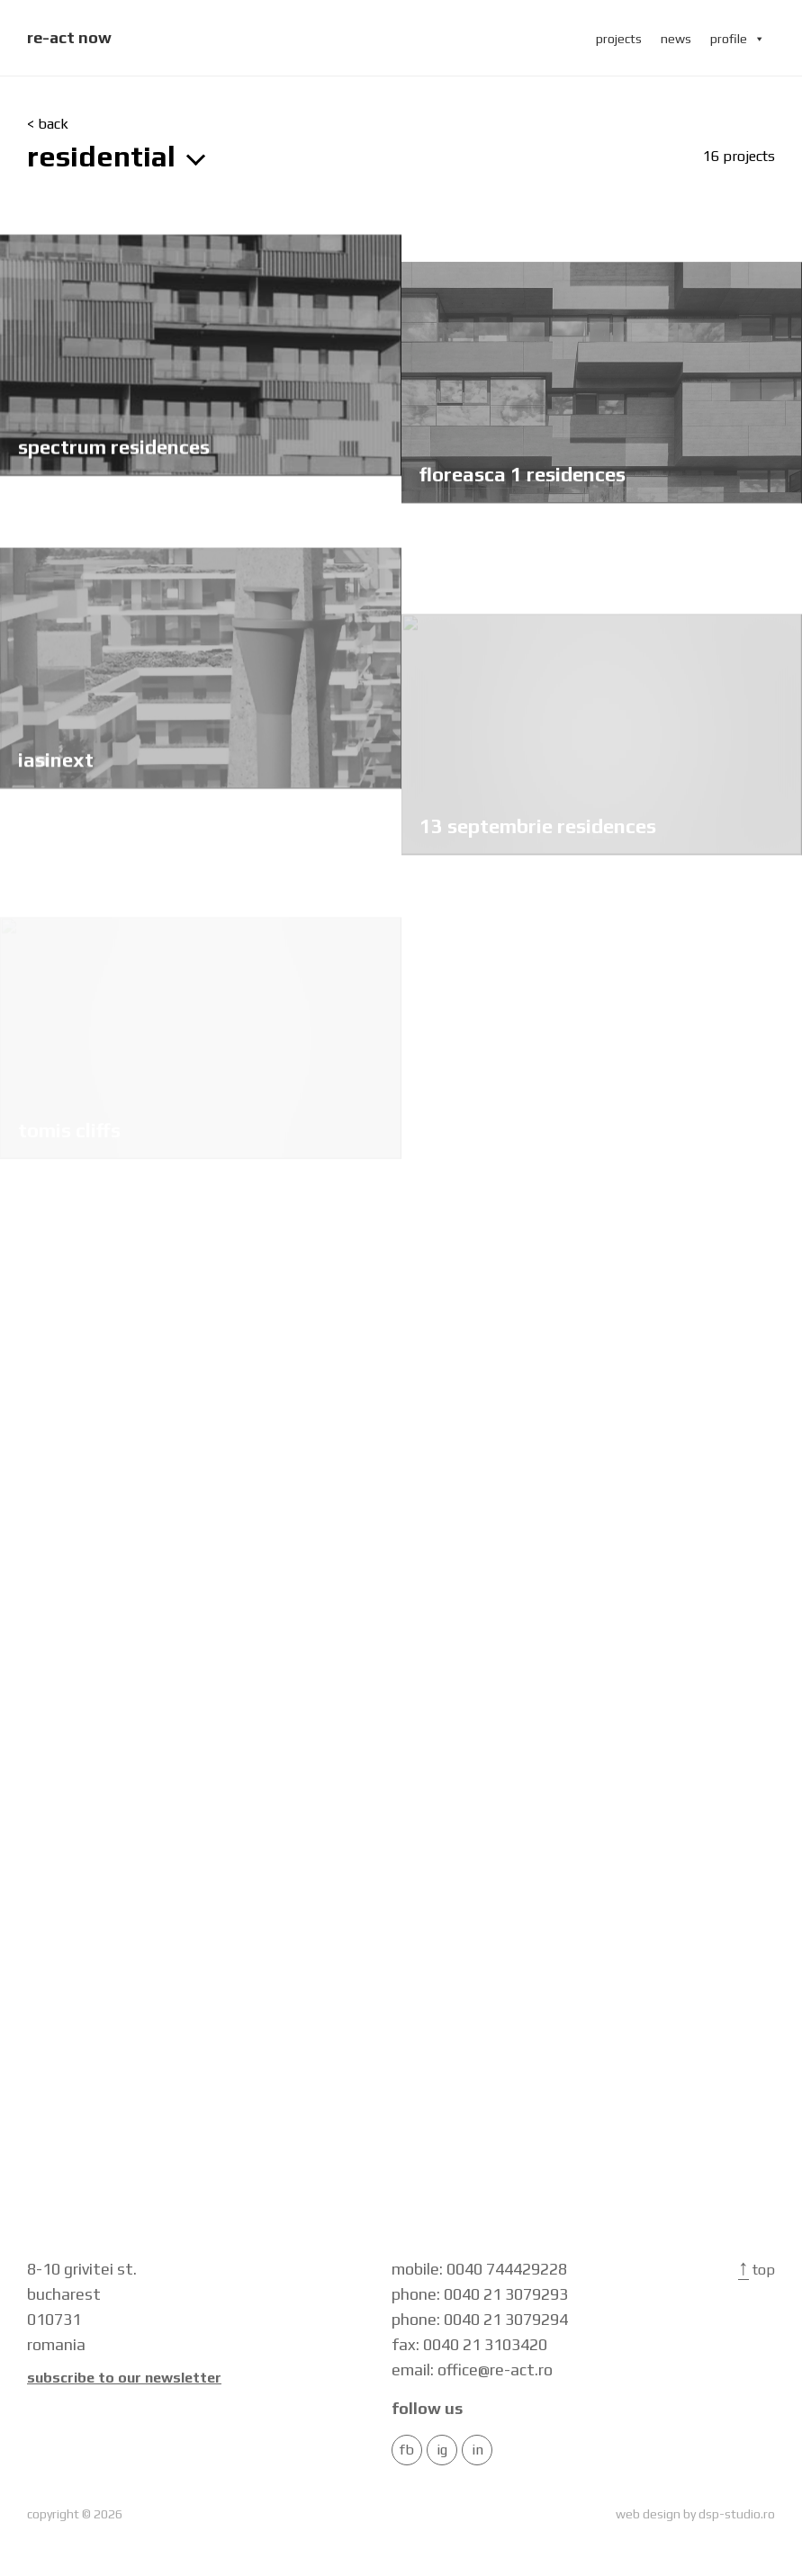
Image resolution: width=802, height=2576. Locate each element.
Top (756, 2269)
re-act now (69, 37)
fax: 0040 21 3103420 (469, 2344)
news (676, 38)
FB (407, 2450)
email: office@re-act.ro (472, 2369)
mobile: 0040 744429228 (479, 2268)
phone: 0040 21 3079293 (480, 2293)
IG (442, 2450)
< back (47, 124)
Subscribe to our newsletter (124, 2378)
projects (619, 38)
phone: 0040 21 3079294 (480, 2319)
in (477, 2450)
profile (737, 38)
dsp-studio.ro (736, 2514)
